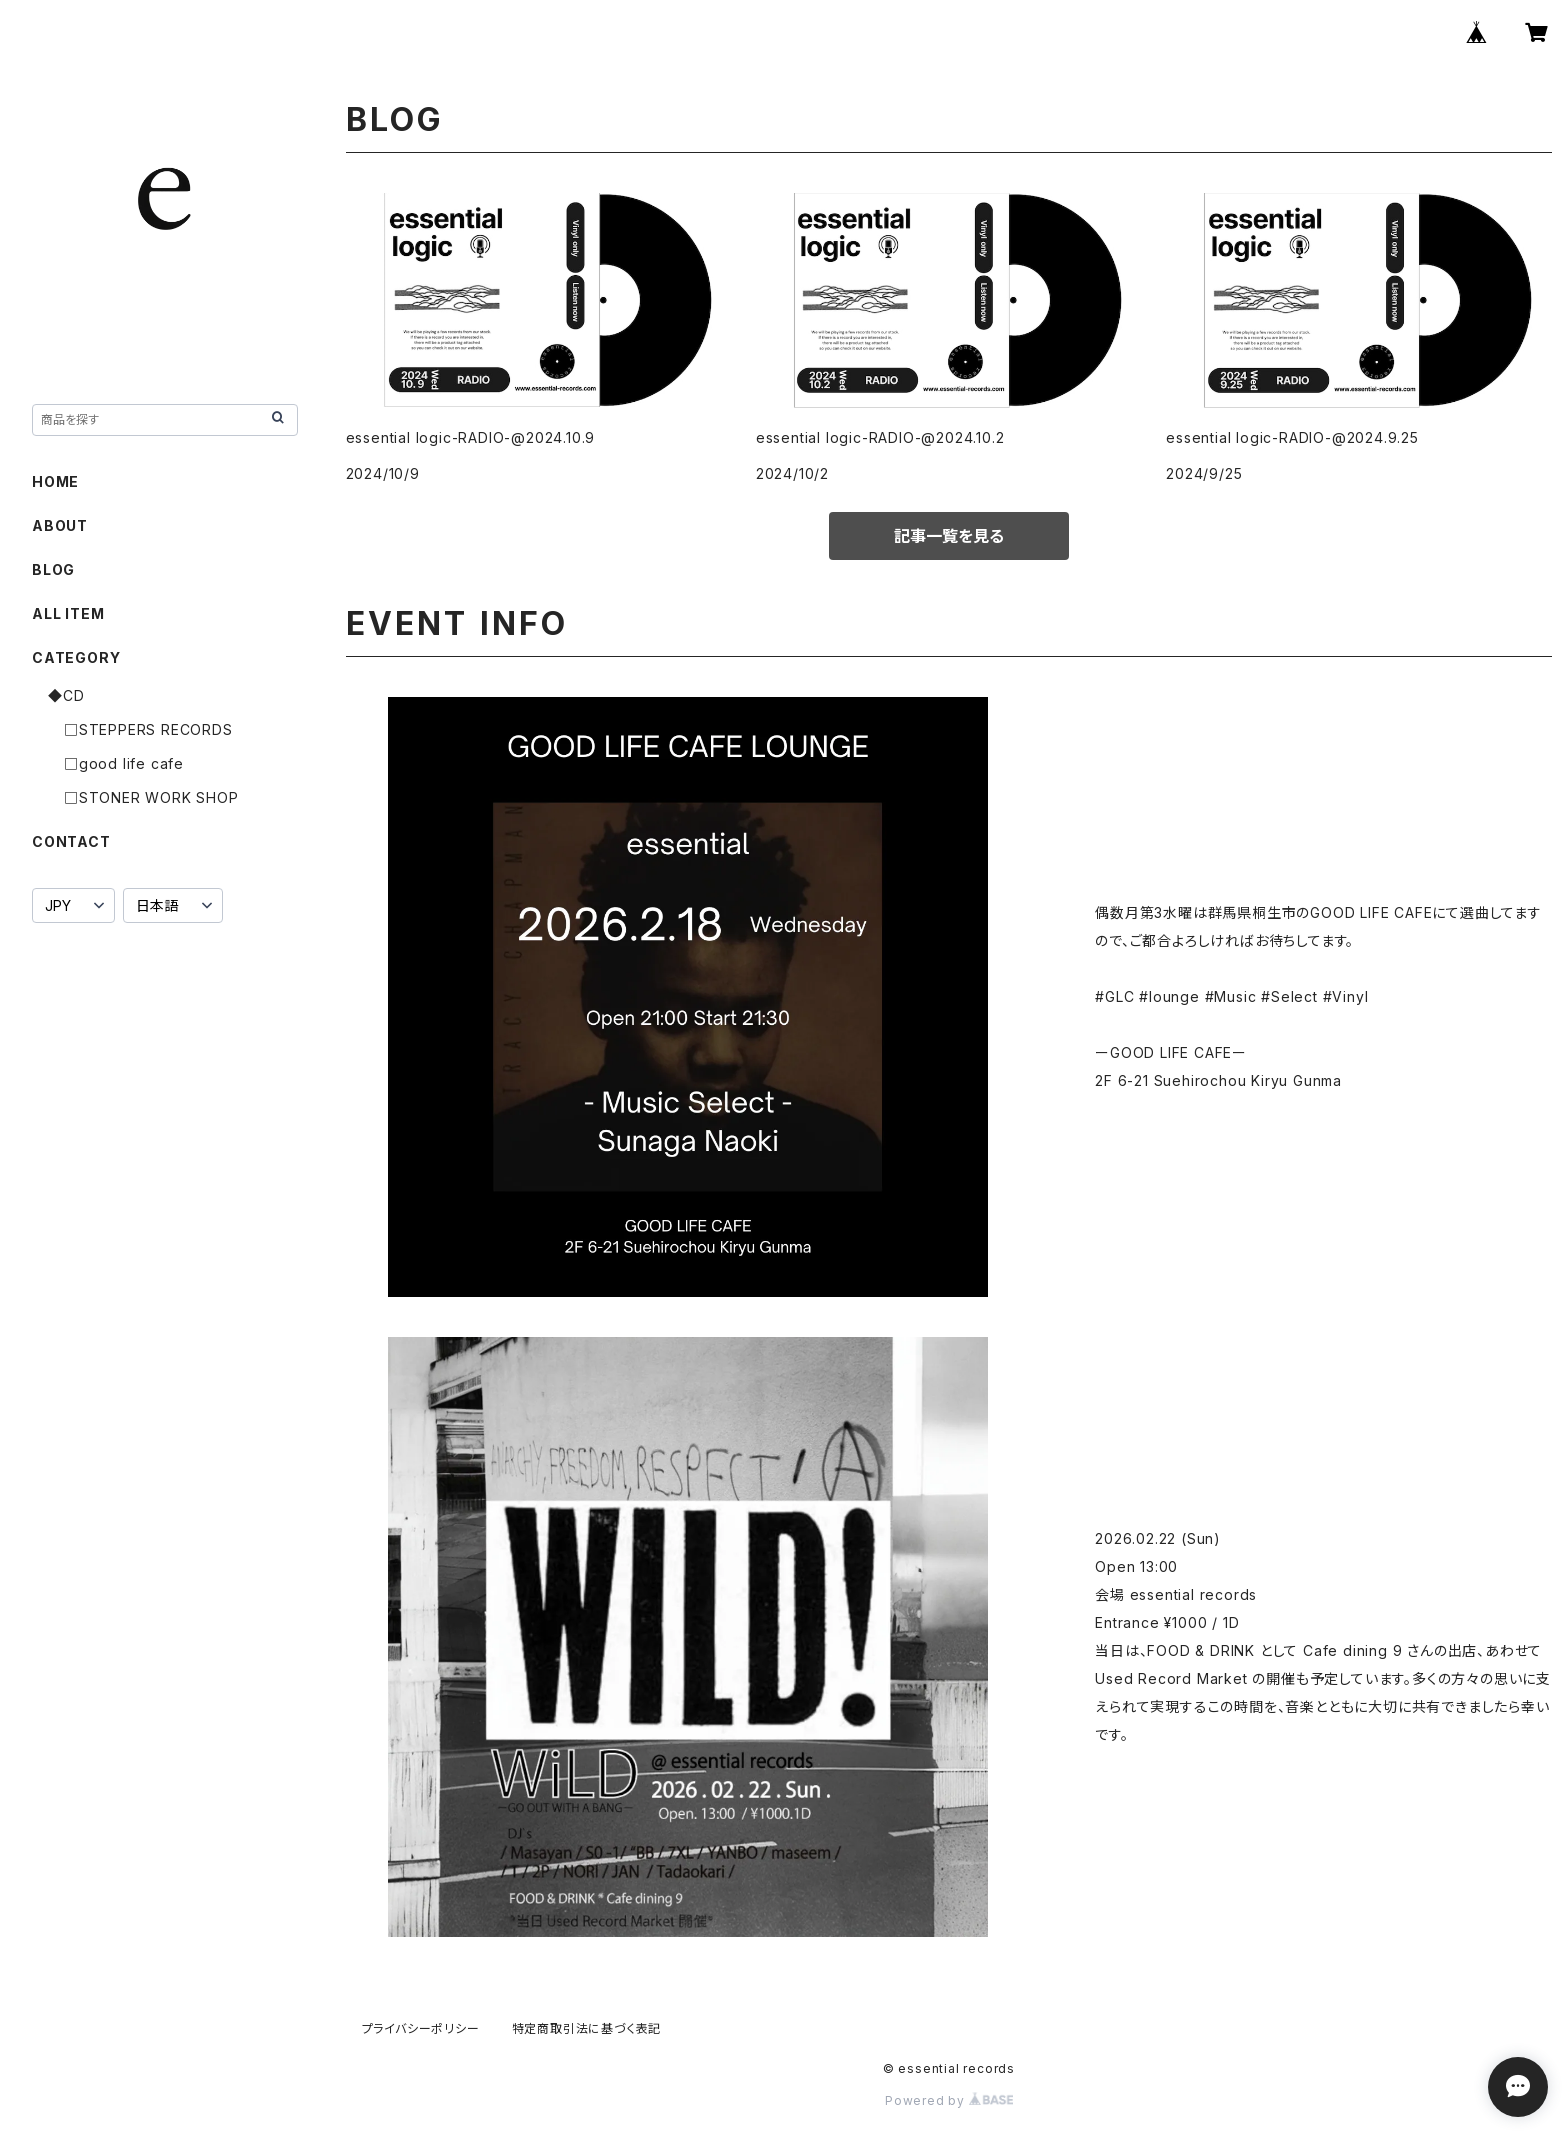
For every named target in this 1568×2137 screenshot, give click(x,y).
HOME (55, 481)
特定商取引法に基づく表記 (587, 2028)
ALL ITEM (68, 613)
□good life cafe (124, 763)
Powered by (949, 2100)
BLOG (53, 569)
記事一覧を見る (949, 536)
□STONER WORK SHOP (151, 797)
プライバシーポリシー (421, 2028)
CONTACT (71, 841)
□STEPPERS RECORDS (148, 729)
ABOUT (60, 525)
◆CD (66, 695)
